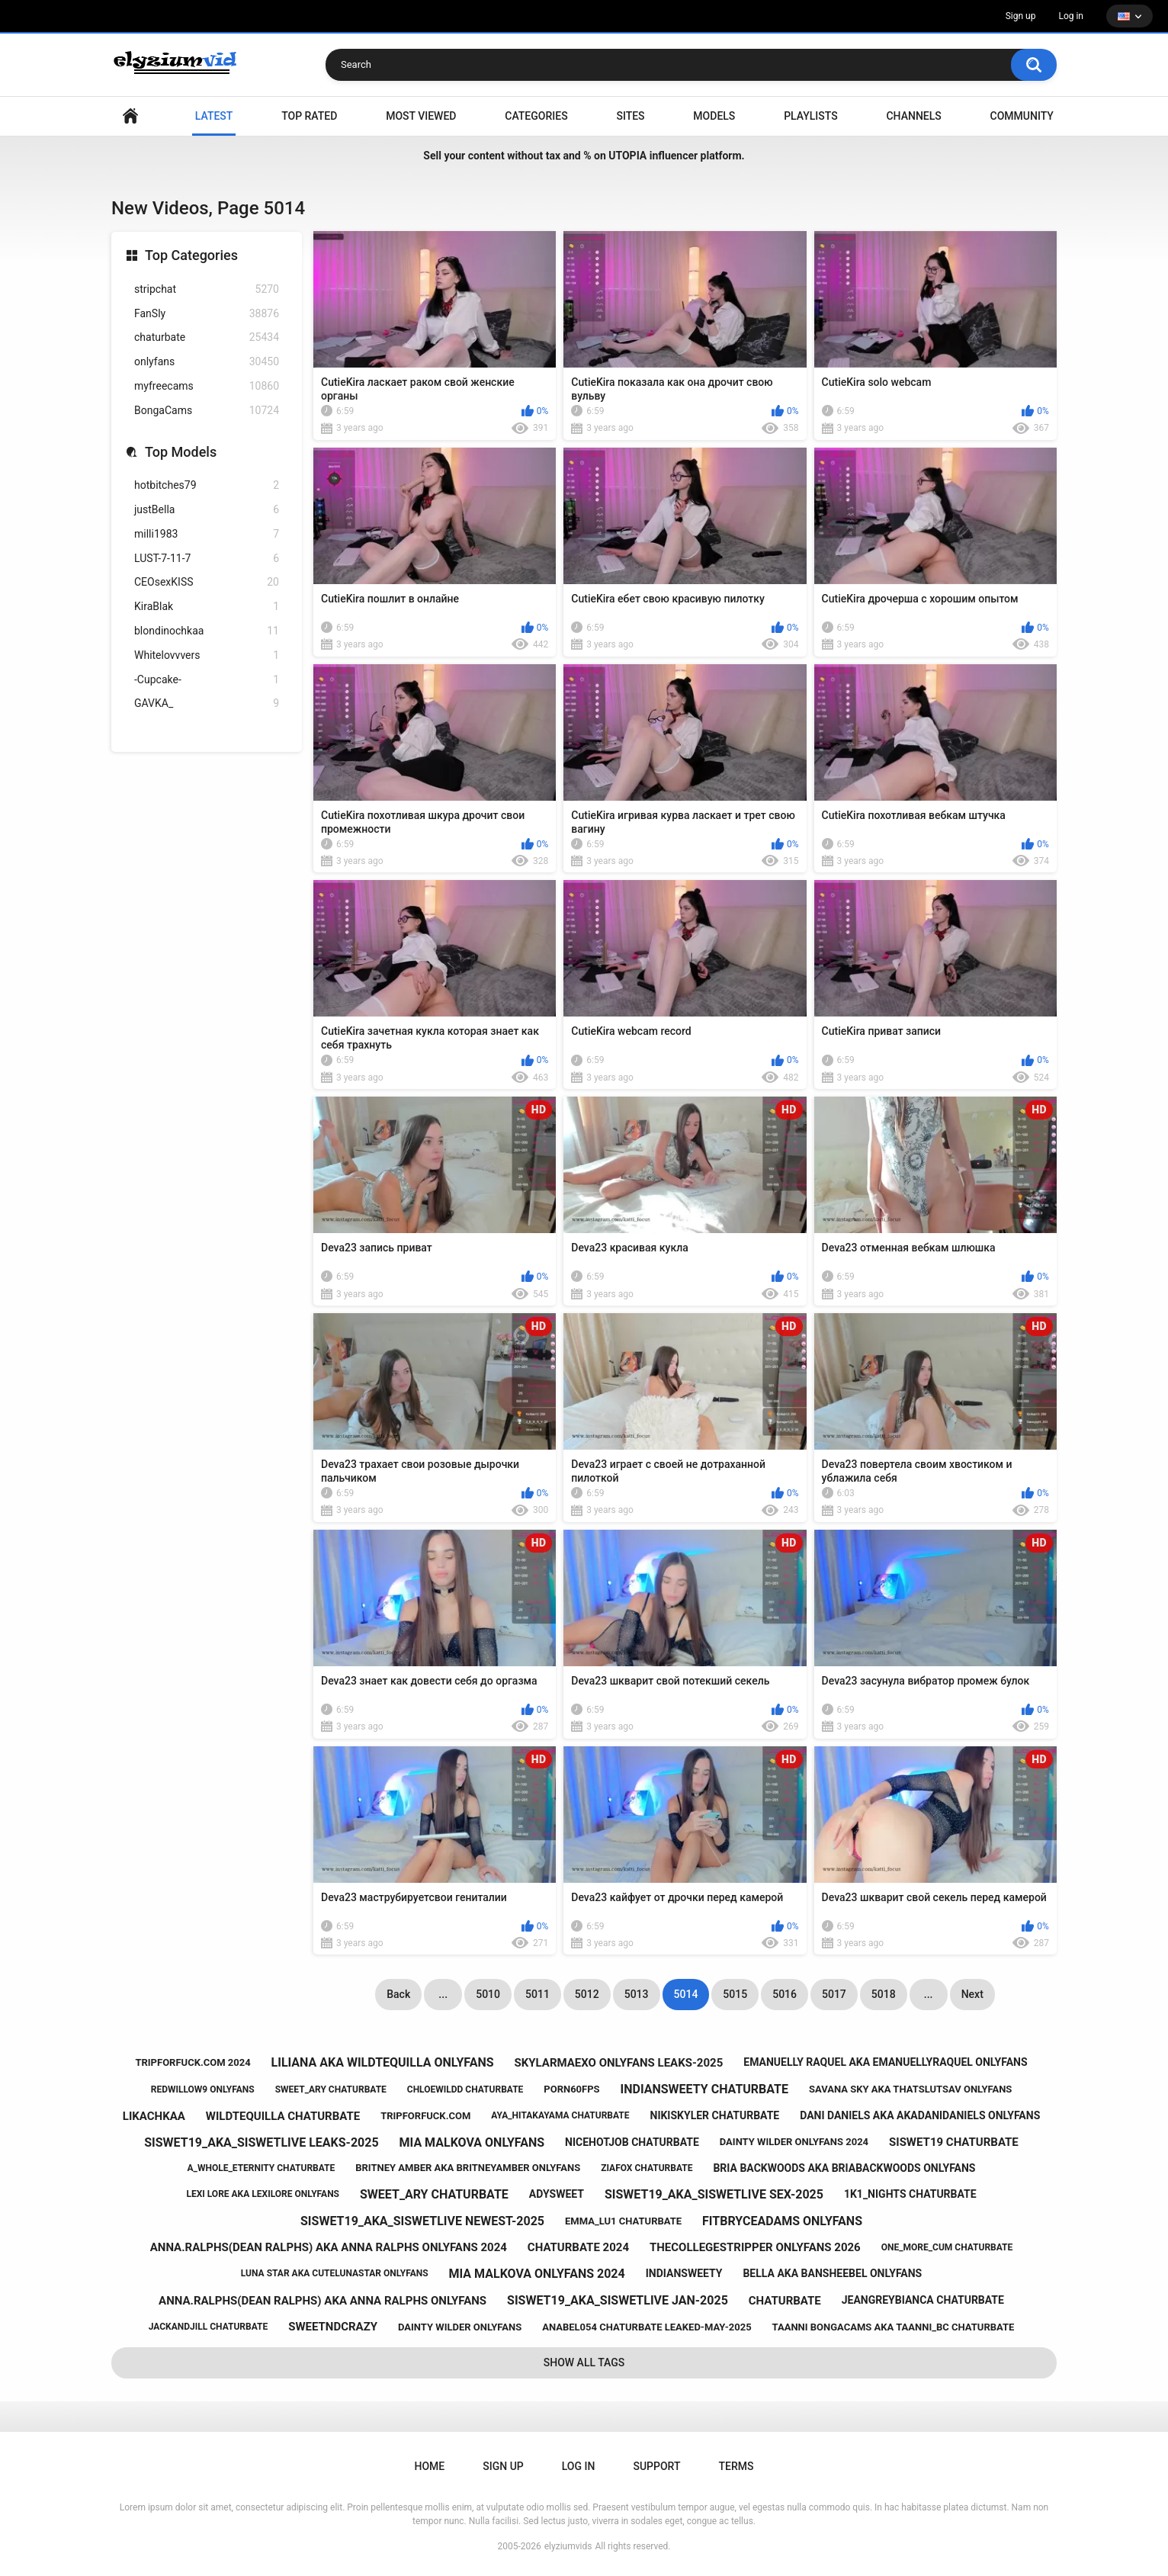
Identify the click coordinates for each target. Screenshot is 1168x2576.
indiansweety (684, 2273)
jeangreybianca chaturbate (923, 2300)
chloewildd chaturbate (465, 2089)
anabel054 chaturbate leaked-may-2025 (646, 2327)
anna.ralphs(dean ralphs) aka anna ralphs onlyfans (322, 2301)
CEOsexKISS (206, 582)
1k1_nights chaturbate (910, 2194)
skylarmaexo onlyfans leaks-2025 (618, 2063)
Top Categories (191, 255)
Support (656, 2466)
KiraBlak (206, 606)
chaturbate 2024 (578, 2247)
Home (130, 116)
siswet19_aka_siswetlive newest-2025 (422, 2221)
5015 (735, 1994)
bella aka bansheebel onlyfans (832, 2273)
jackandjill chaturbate (208, 2326)
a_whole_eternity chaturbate (261, 2168)
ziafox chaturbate (646, 2168)
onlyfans (206, 361)
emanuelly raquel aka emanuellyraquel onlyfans (885, 2062)
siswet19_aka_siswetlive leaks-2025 (261, 2142)
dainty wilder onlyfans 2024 (794, 2141)
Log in (1070, 16)
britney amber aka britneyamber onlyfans (467, 2167)
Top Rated (309, 116)
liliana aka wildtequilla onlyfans (382, 2062)
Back (398, 1994)
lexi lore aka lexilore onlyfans (262, 2194)
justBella (206, 509)
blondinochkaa (206, 631)
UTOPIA (627, 155)
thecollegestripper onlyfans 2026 (755, 2247)
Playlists (811, 116)
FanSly (206, 313)
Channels (913, 116)
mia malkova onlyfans (472, 2142)
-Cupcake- (206, 679)
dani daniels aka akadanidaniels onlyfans (920, 2115)
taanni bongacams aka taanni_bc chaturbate (893, 2327)
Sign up (1021, 16)
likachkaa (154, 2116)
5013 (636, 1994)
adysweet (556, 2194)
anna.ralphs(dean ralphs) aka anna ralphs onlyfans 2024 (328, 2247)
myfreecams (206, 386)
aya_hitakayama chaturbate (560, 2115)
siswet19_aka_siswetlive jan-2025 (617, 2300)
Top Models (181, 452)
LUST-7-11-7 (206, 558)
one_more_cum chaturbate (947, 2247)
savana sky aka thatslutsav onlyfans (910, 2089)
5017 (834, 1994)
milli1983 (206, 534)
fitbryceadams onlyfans (782, 2221)
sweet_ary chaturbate (331, 2089)
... (443, 1994)
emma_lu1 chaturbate (623, 2221)
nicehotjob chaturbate (632, 2142)
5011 (537, 1994)
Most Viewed (421, 116)
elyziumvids (568, 2546)
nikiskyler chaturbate (715, 2115)
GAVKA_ (206, 703)
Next (972, 1994)
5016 (784, 1994)
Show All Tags (584, 2362)
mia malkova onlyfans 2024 (537, 2273)
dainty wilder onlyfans (459, 2327)
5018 (883, 1994)
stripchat (206, 289)
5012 (587, 1994)
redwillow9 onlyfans (203, 2089)
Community (1022, 116)
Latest (214, 116)
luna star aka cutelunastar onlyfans (334, 2273)
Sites (630, 116)
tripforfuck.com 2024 (192, 2062)
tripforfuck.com (425, 2116)
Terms (735, 2466)
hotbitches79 (206, 485)
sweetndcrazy (332, 2326)
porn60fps (571, 2089)
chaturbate (206, 337)
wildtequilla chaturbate (283, 2116)
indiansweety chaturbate (704, 2089)
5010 (488, 1994)
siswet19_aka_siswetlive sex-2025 (714, 2194)
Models (714, 116)
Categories (536, 116)
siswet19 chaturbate (954, 2142)
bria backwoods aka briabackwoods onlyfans (844, 2168)
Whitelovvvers (206, 655)
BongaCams (206, 410)
